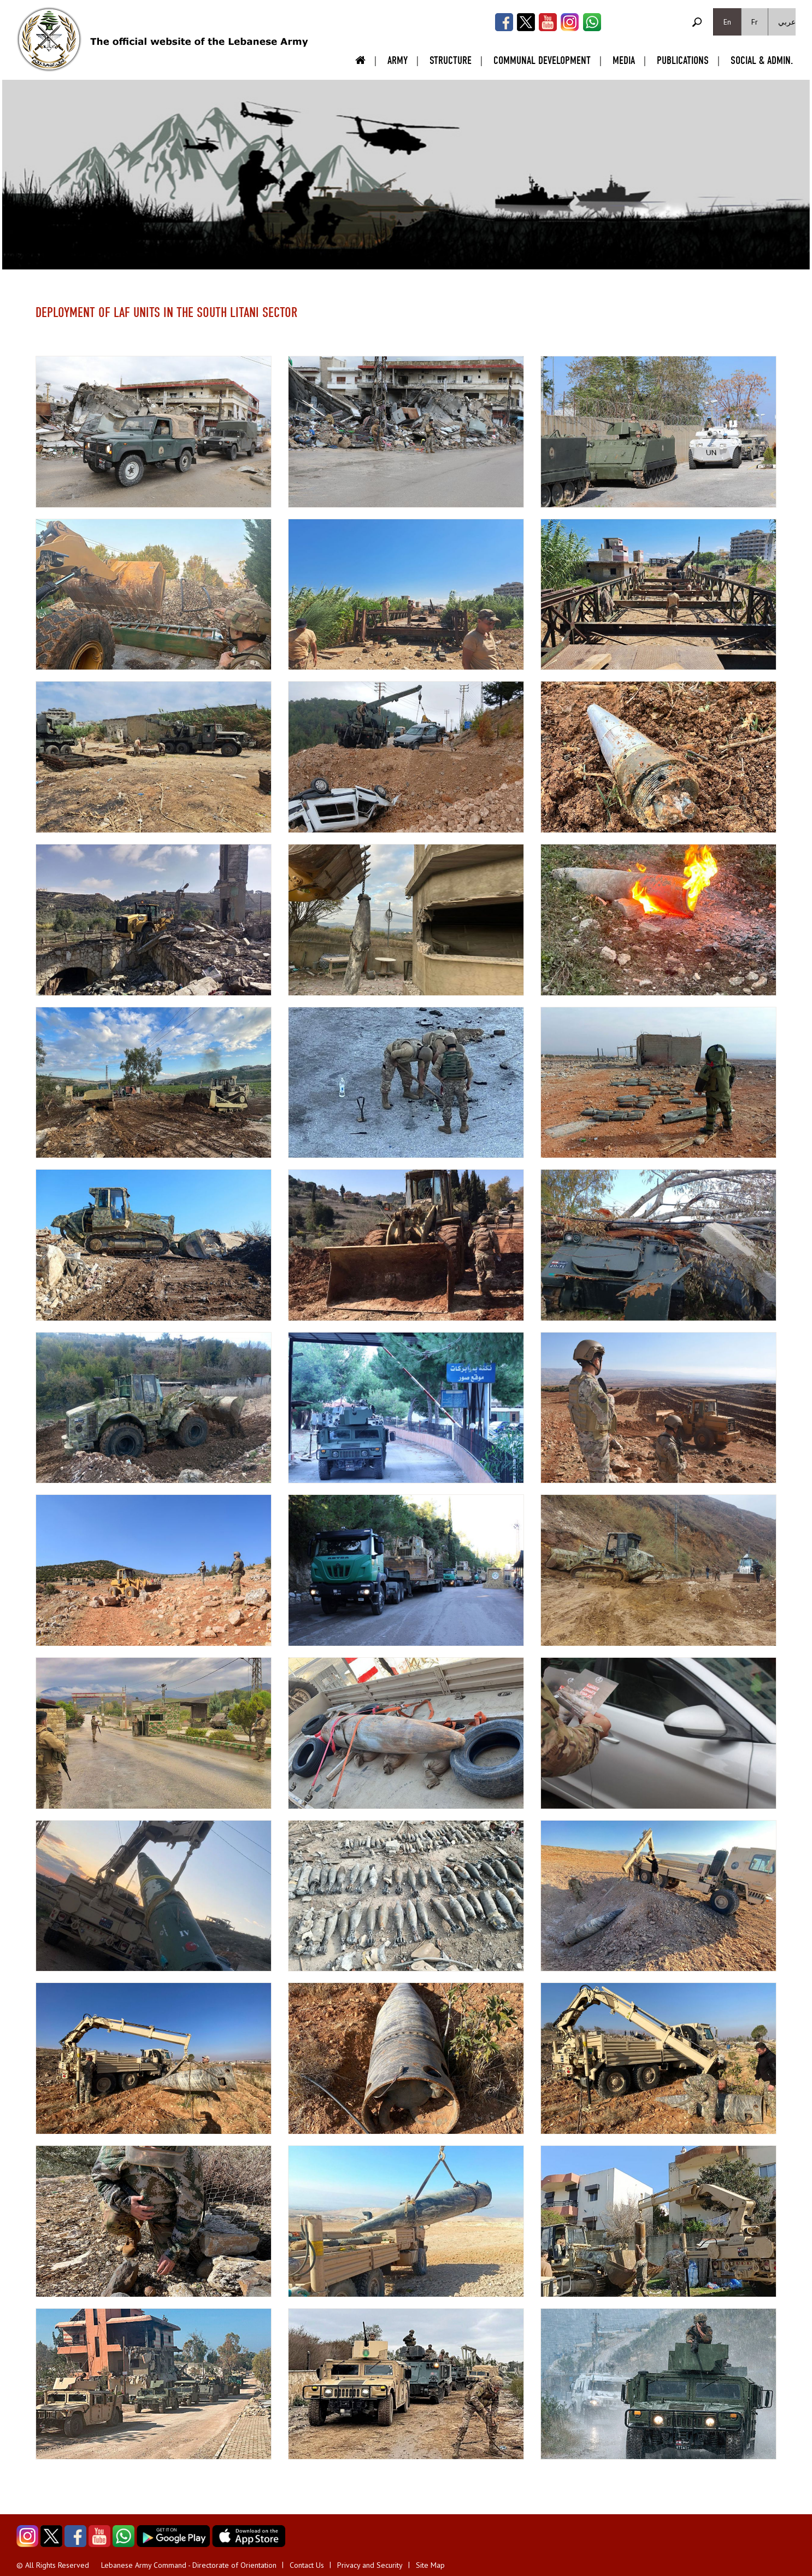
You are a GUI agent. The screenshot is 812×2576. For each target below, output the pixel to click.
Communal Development (542, 60)
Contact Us (307, 2565)
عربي (787, 21)
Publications (683, 60)
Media (624, 60)
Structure (450, 60)
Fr (754, 22)
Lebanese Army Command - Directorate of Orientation (188, 2565)
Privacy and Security (370, 2565)
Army (397, 60)
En (727, 22)
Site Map (430, 2565)
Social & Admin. (762, 60)
